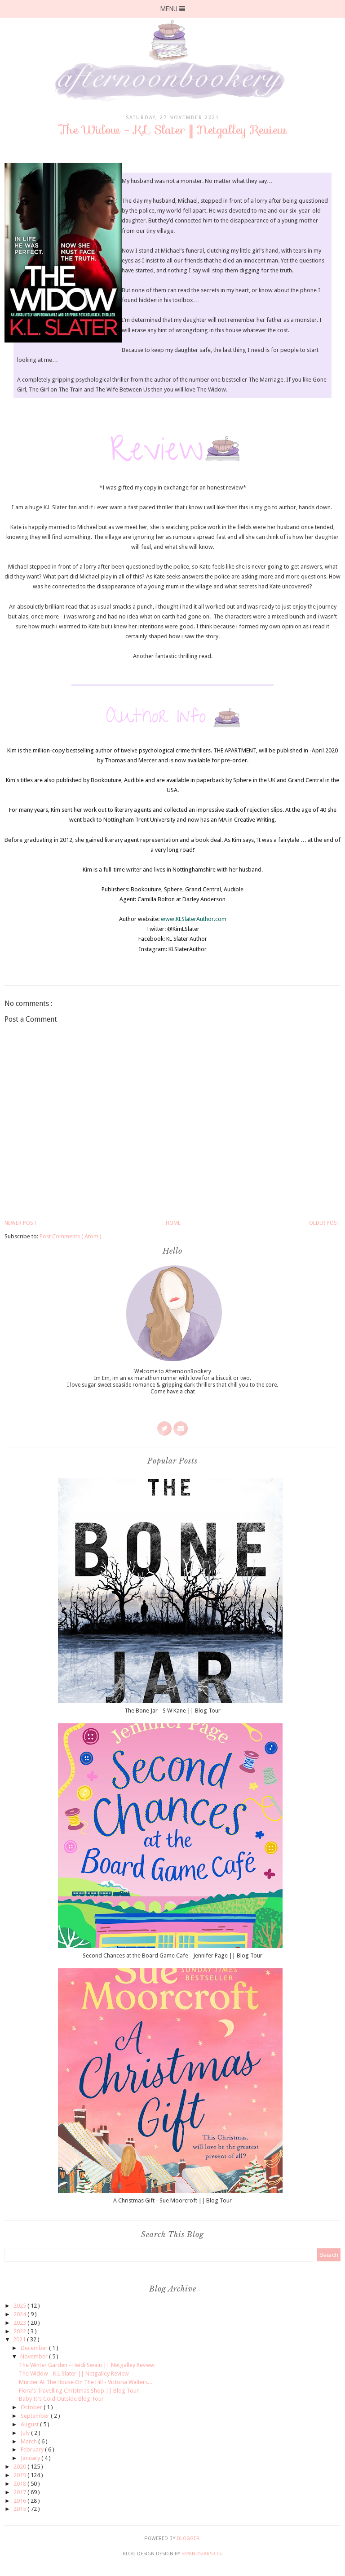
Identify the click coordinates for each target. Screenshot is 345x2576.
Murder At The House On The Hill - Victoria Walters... (85, 2382)
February (33, 2449)
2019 (20, 2475)
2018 (20, 2483)
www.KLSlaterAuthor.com (193, 919)
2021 (20, 2339)
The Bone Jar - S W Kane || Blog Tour (172, 1710)
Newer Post (20, 1223)
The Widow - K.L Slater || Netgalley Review (74, 2373)
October (32, 2407)
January (31, 2458)
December (35, 2348)
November (34, 2356)
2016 (20, 2500)
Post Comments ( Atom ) (71, 1236)
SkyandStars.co (201, 2554)
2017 (20, 2492)
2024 (20, 2314)
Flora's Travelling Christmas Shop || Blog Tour (79, 2390)
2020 (20, 2466)
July (26, 2432)
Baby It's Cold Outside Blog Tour (61, 2398)
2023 (20, 2322)
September (36, 2415)
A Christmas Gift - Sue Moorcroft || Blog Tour (172, 2200)
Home (173, 1223)
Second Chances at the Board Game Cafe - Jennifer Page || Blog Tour (172, 1955)
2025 (20, 2305)
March (29, 2441)
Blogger (188, 2538)
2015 (20, 2508)
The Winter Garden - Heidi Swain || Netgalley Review (87, 2365)
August (30, 2424)
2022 (20, 2331)
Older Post (325, 1223)
